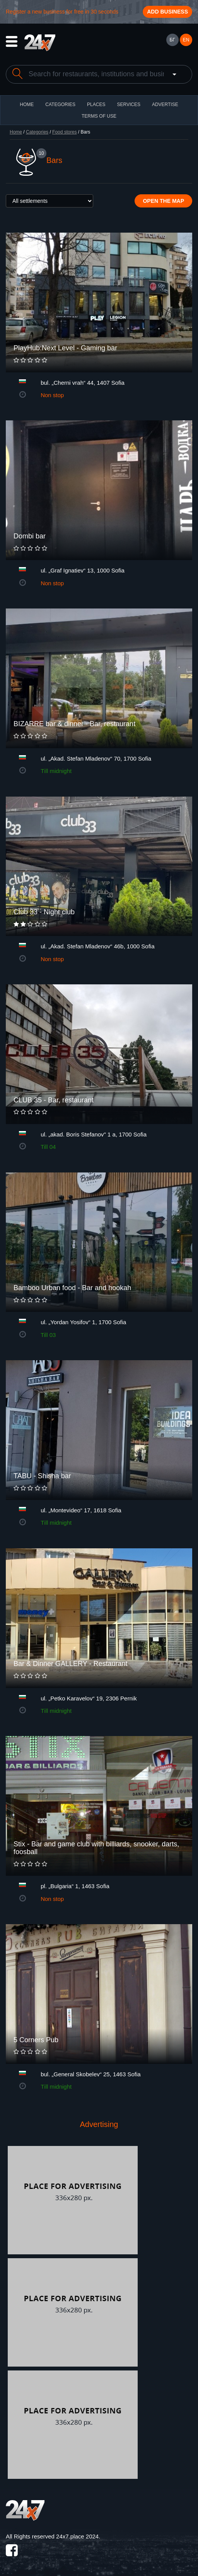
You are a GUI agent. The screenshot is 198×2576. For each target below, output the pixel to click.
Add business (167, 12)
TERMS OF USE (99, 116)
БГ (172, 40)
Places (96, 104)
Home (16, 132)
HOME (27, 104)
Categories (37, 132)
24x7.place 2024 (77, 2536)
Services (128, 104)
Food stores (64, 132)
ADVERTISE (165, 104)
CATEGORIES (60, 104)
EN (186, 40)
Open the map (163, 201)
